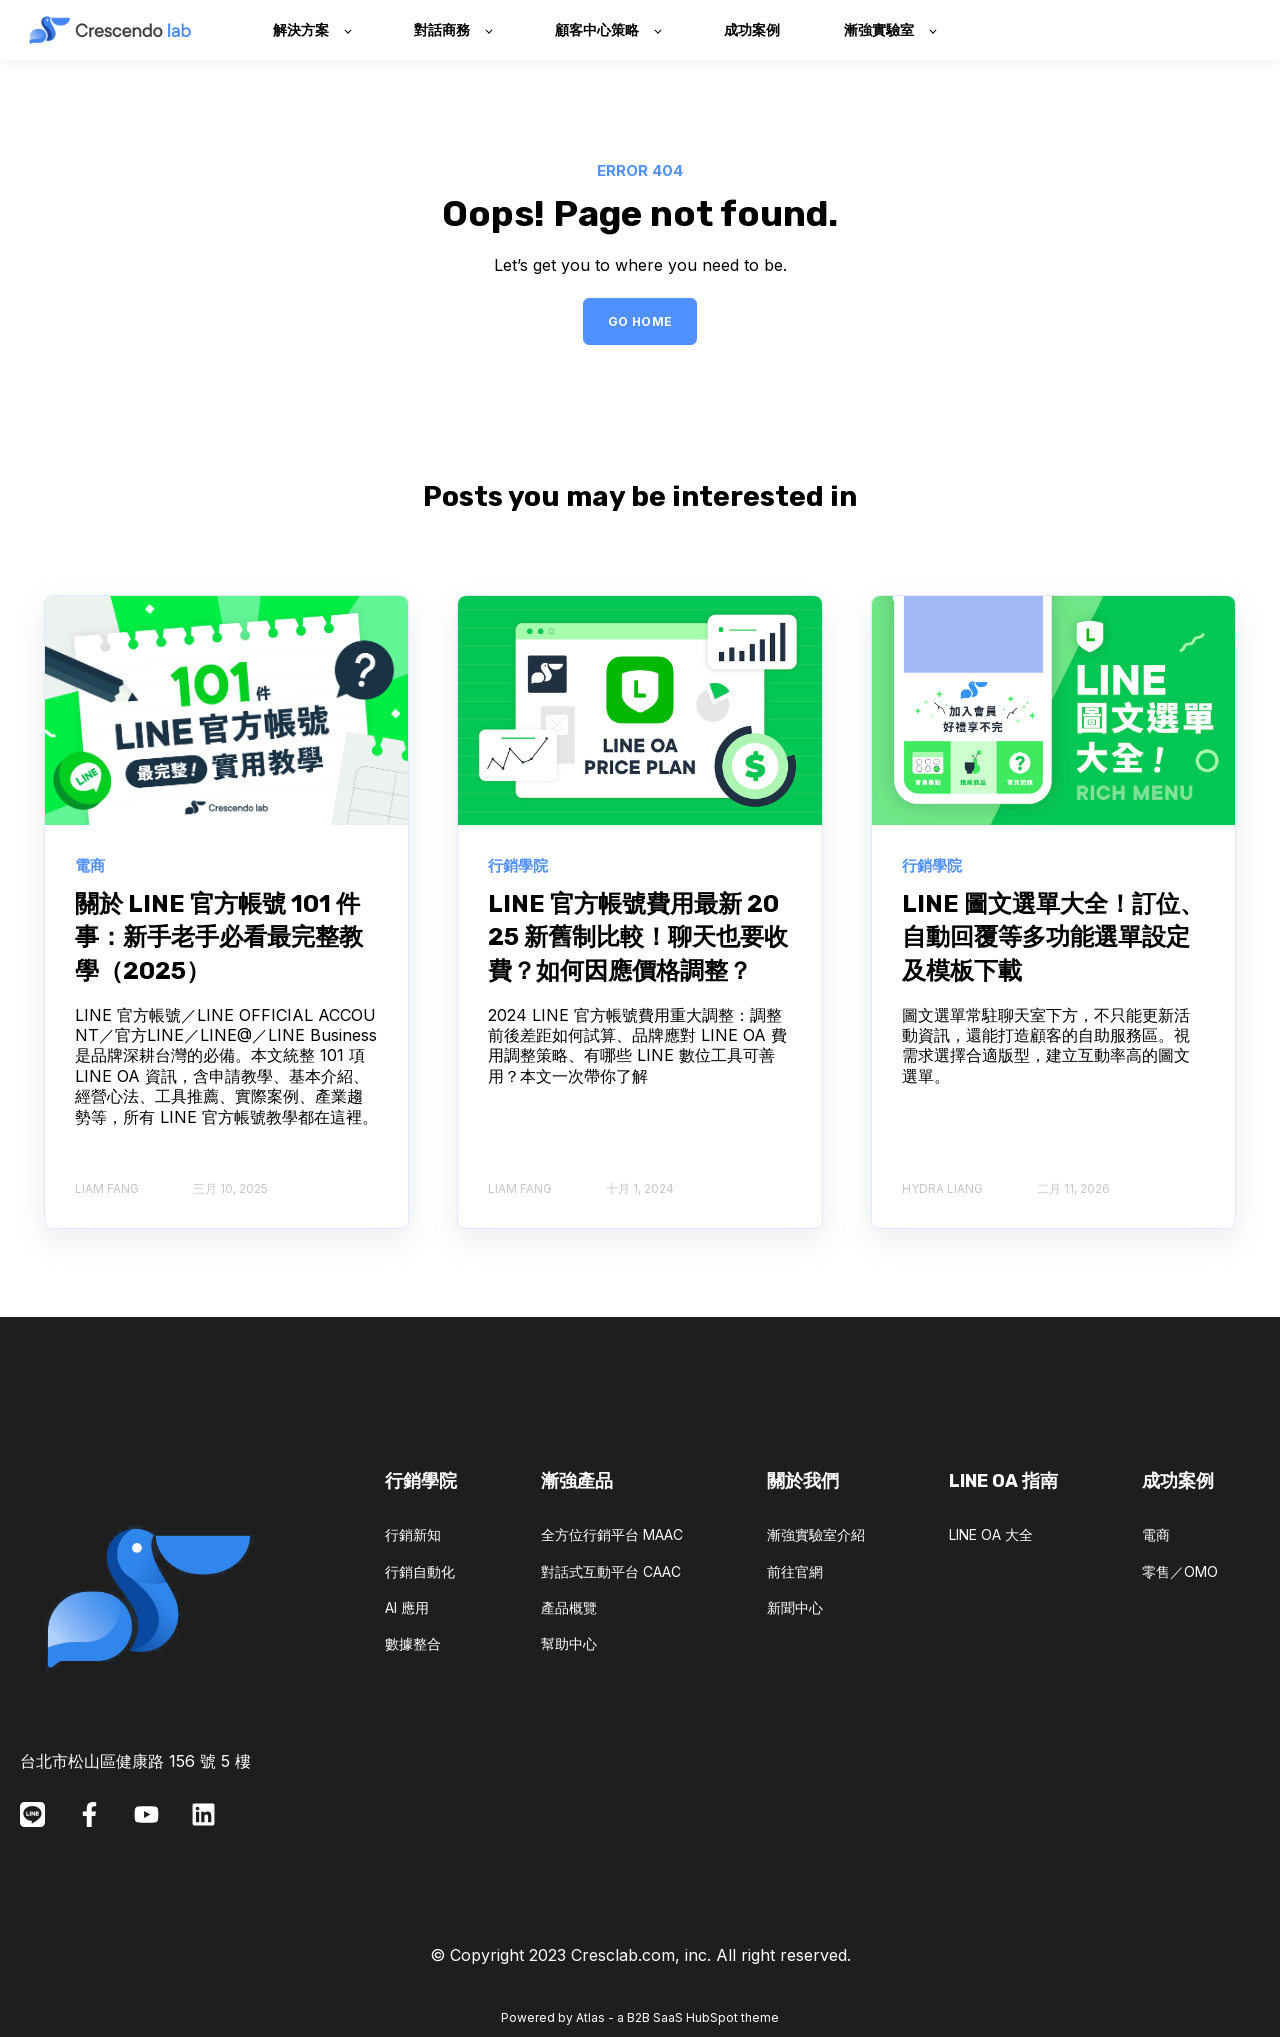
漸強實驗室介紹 (816, 1534)
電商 (1156, 1534)
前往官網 (795, 1571)
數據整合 (413, 1643)
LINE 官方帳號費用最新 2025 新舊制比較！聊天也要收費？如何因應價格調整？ (638, 937)
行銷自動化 (420, 1571)
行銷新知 (413, 1534)
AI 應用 (407, 1607)
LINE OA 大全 (991, 1534)
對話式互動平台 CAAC (611, 1571)
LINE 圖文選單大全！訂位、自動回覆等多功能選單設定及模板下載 (1053, 937)
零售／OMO (1180, 1571)
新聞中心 (795, 1607)
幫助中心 (569, 1643)
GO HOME (640, 321)
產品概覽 (569, 1607)
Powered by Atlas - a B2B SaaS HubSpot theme (640, 2017)
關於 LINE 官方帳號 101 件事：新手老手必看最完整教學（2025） (219, 937)
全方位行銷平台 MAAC (612, 1534)
